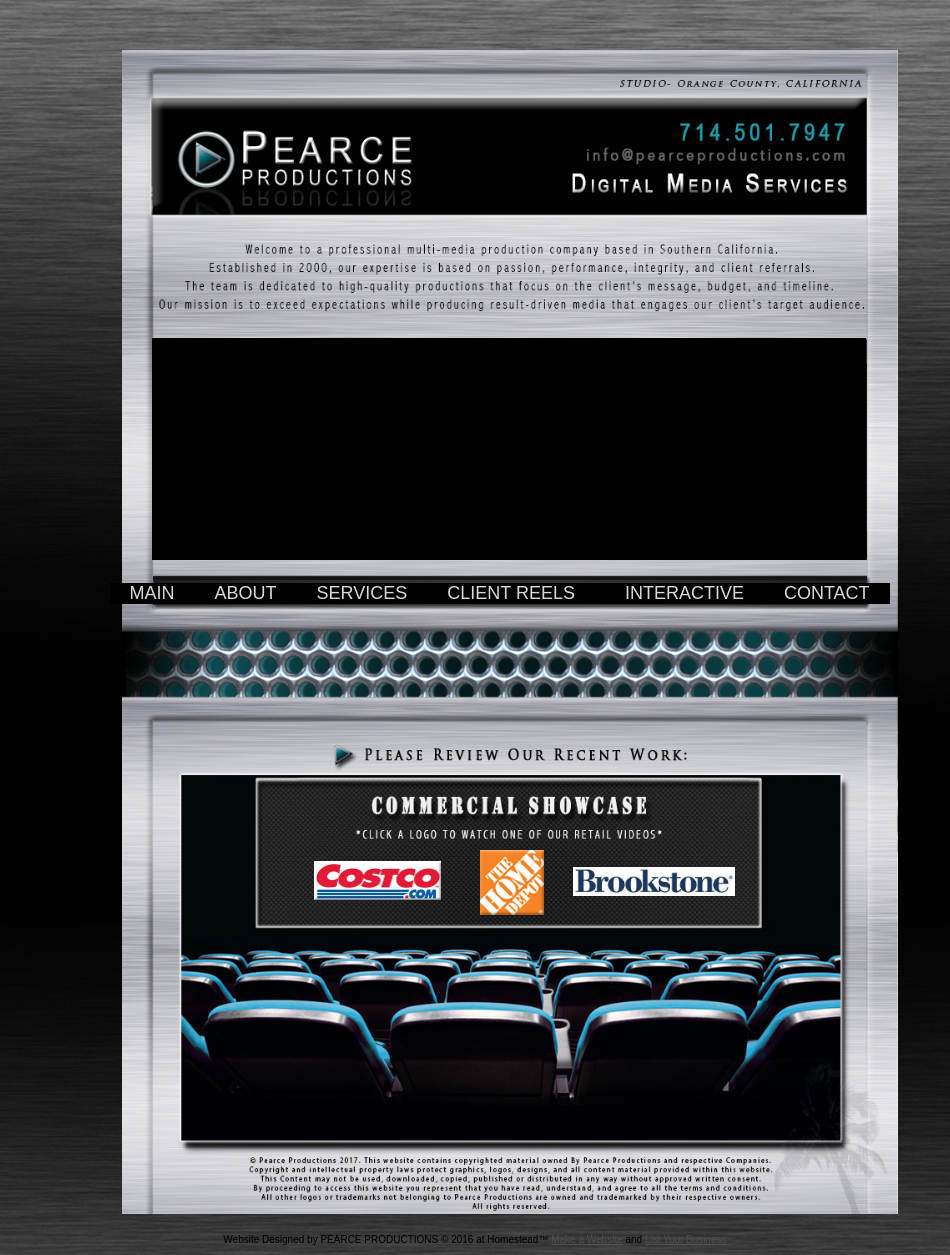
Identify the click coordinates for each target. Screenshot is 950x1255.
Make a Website (587, 1239)
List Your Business (686, 1239)
